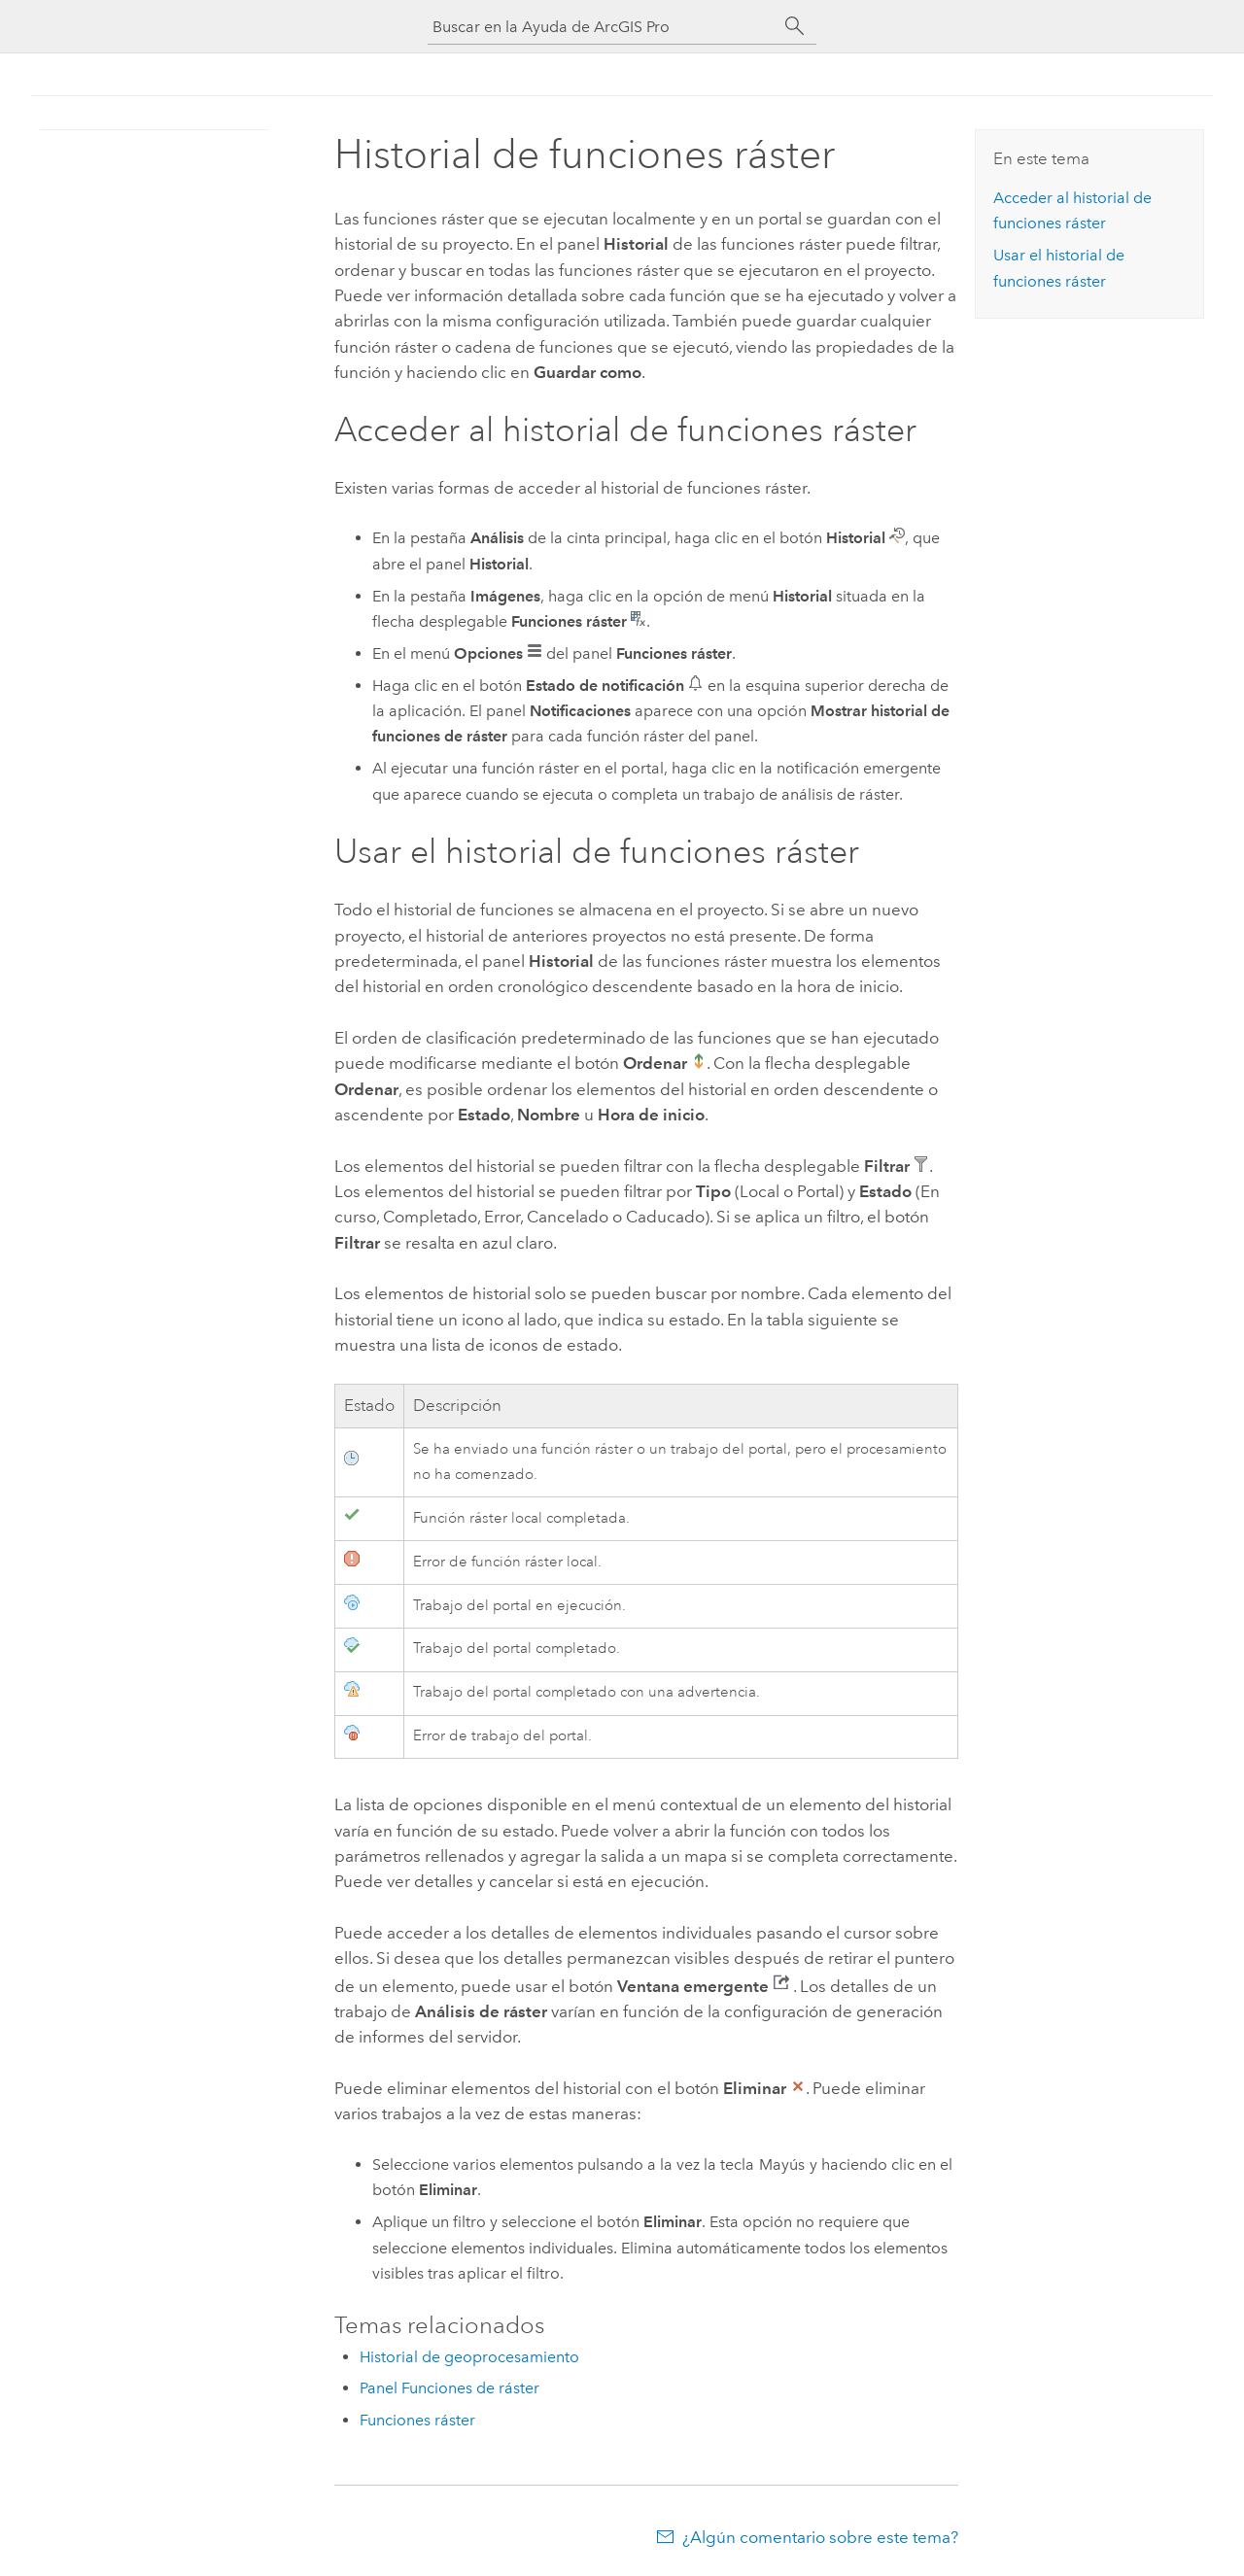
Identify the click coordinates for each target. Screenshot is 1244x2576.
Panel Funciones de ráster (449, 2388)
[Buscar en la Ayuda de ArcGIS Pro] (603, 27)
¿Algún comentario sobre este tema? (820, 2537)
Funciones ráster (417, 2420)
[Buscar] (795, 26)
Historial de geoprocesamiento (469, 2357)
